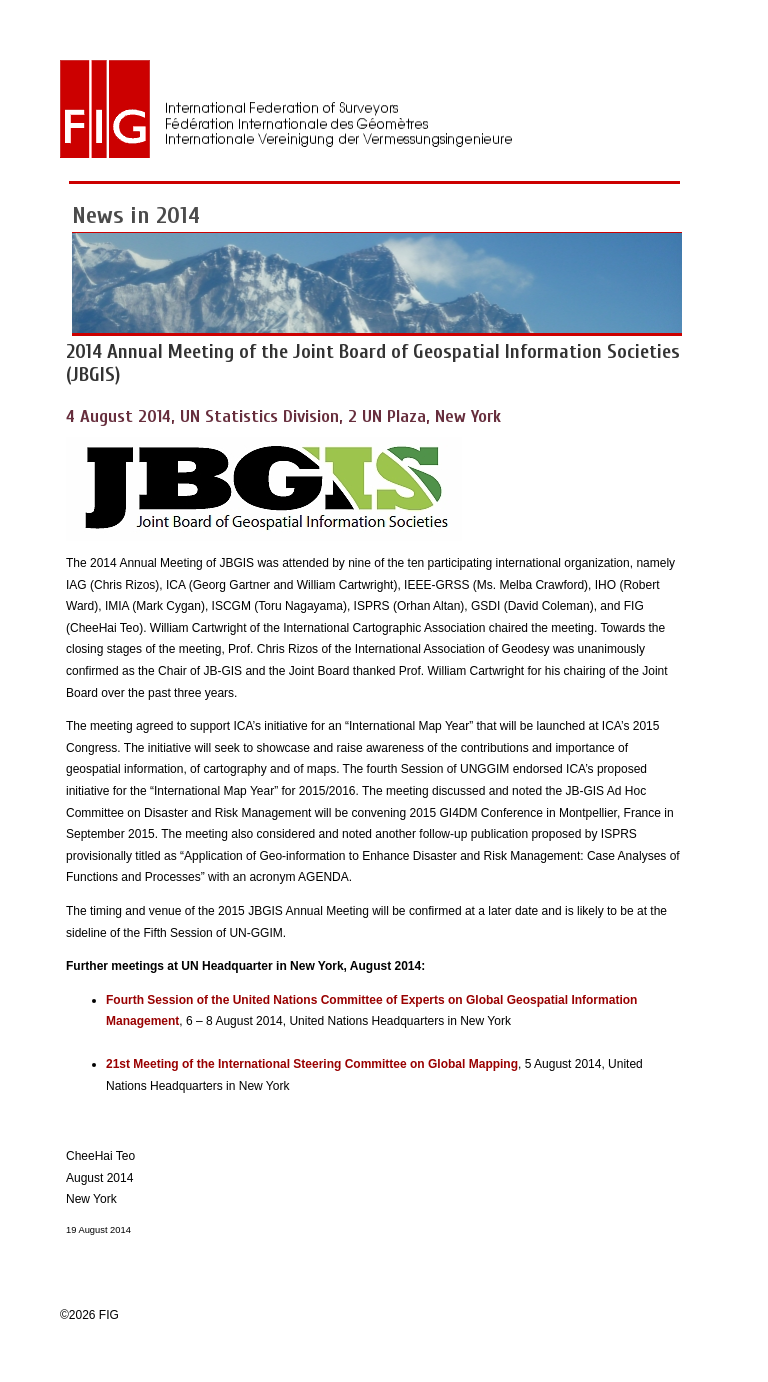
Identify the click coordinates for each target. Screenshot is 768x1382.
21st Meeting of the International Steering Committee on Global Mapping (312, 1064)
